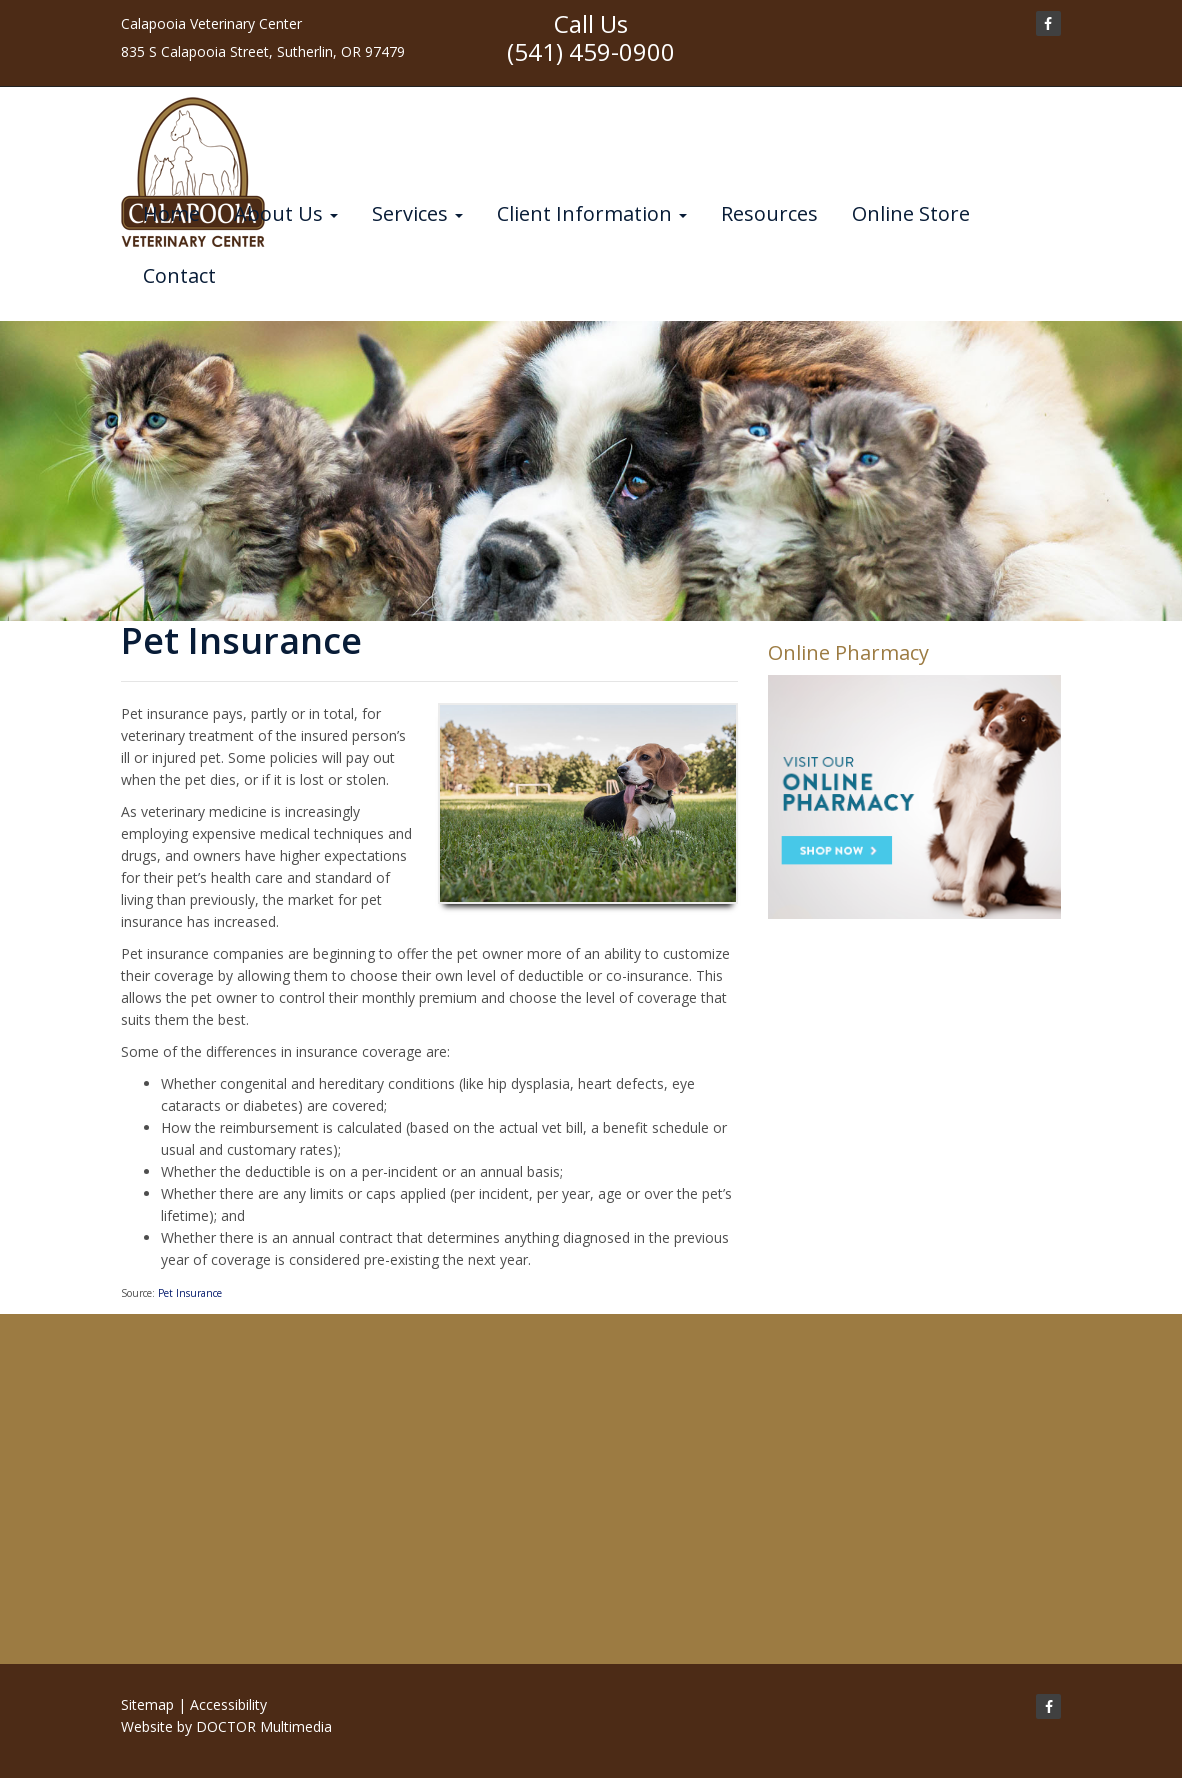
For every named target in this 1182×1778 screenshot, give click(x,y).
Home (171, 213)
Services (417, 213)
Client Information (592, 213)
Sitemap (147, 1704)
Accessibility (228, 1704)
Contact (179, 275)
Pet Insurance (190, 1293)
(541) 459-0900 (591, 51)
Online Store (911, 213)
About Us (286, 213)
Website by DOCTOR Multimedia (226, 1726)
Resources (769, 213)
